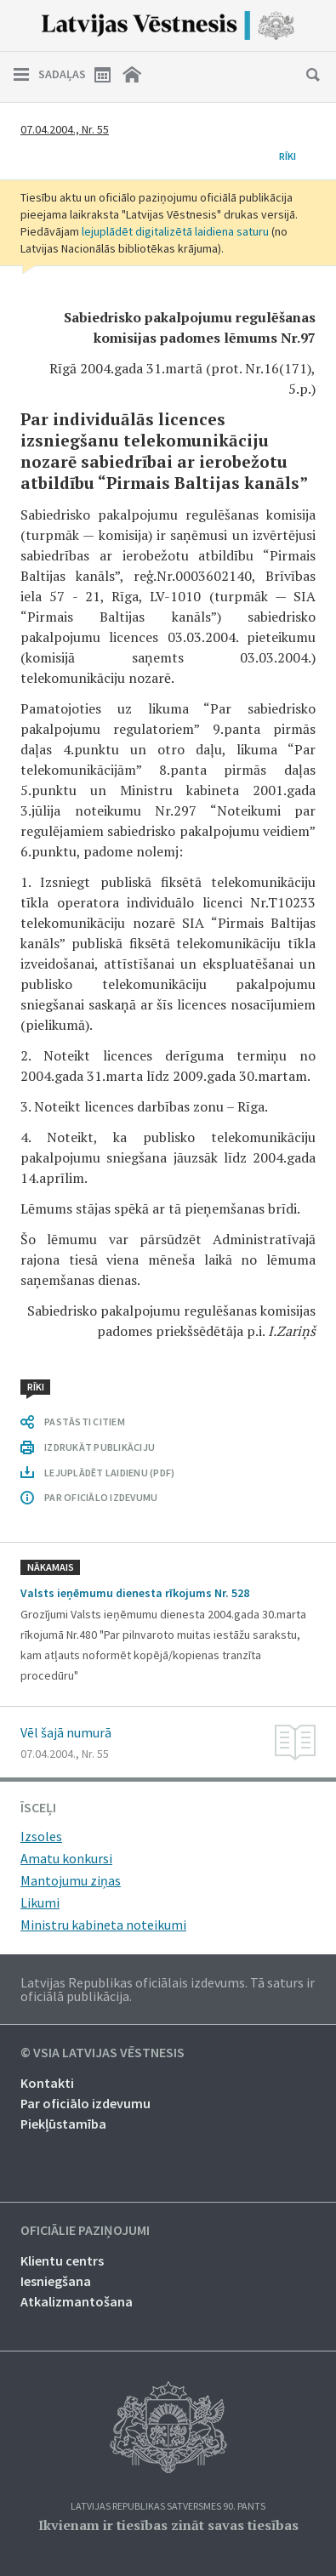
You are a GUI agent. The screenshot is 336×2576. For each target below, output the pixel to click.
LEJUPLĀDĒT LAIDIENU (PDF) (109, 1472)
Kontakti (47, 2082)
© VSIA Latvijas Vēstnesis (102, 2053)
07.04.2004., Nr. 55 (64, 129)
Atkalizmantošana (76, 2301)
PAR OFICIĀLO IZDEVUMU (100, 1497)
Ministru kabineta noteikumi (103, 1924)
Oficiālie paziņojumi (85, 2230)
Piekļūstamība (63, 2123)
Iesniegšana (55, 2280)
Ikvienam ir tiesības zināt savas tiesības (168, 2524)
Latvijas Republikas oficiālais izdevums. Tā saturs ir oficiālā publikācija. (167, 1989)
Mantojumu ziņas (70, 1880)
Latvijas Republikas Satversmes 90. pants (168, 2506)
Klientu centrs (62, 2260)
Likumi (40, 1902)
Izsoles (41, 1836)
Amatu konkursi (66, 1858)
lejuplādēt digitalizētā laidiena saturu (175, 231)
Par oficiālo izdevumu (85, 2103)
